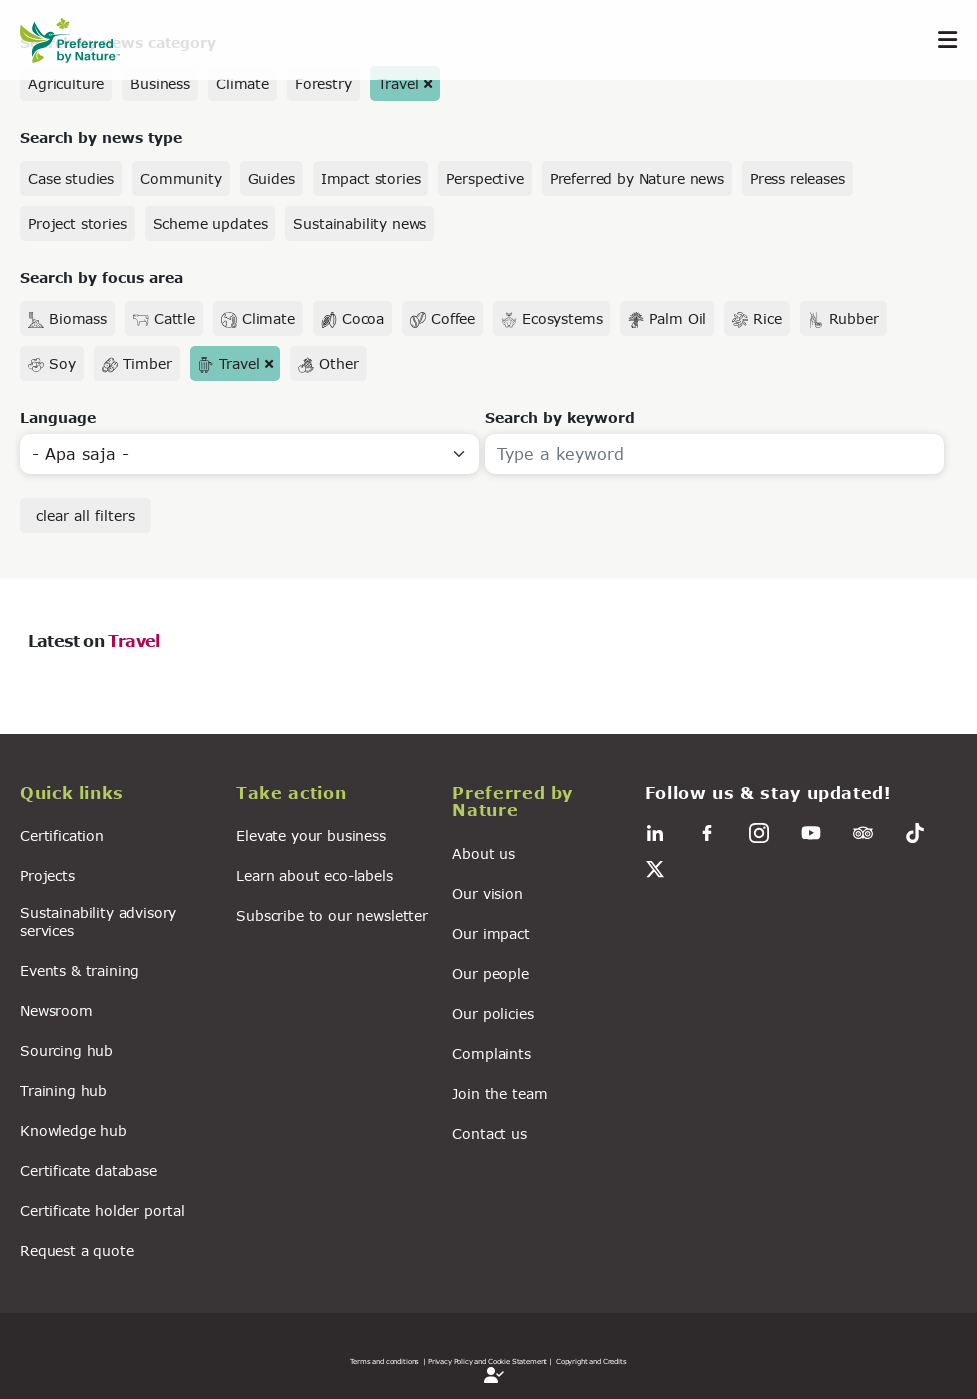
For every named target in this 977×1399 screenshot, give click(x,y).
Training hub (63, 1090)
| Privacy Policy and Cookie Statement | (487, 1361)
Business (160, 83)
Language (58, 417)
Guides (271, 178)
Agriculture (66, 83)
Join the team (499, 1093)
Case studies (71, 178)
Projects (47, 875)
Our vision (487, 893)
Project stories (77, 223)
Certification (62, 835)
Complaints (491, 1053)
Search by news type (101, 137)
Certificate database (88, 1170)
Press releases (797, 178)
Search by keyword (560, 417)
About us (483, 853)
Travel (398, 83)
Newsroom (56, 1010)
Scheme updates (210, 223)
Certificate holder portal (102, 1210)
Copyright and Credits (591, 1361)
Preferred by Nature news (637, 178)
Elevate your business (311, 835)
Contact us (489, 1133)
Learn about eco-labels (314, 875)
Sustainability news (359, 223)
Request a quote (77, 1250)
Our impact (490, 933)
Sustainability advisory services (98, 921)
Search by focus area (101, 277)
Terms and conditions (384, 1361)
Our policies (492, 1013)
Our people (490, 973)
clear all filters (85, 515)
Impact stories (371, 178)
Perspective (484, 178)
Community (181, 178)
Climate (242, 83)
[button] (116, 796)
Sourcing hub (66, 1050)
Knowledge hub (73, 1130)
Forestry (323, 83)
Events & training (79, 970)
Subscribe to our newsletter (332, 915)
